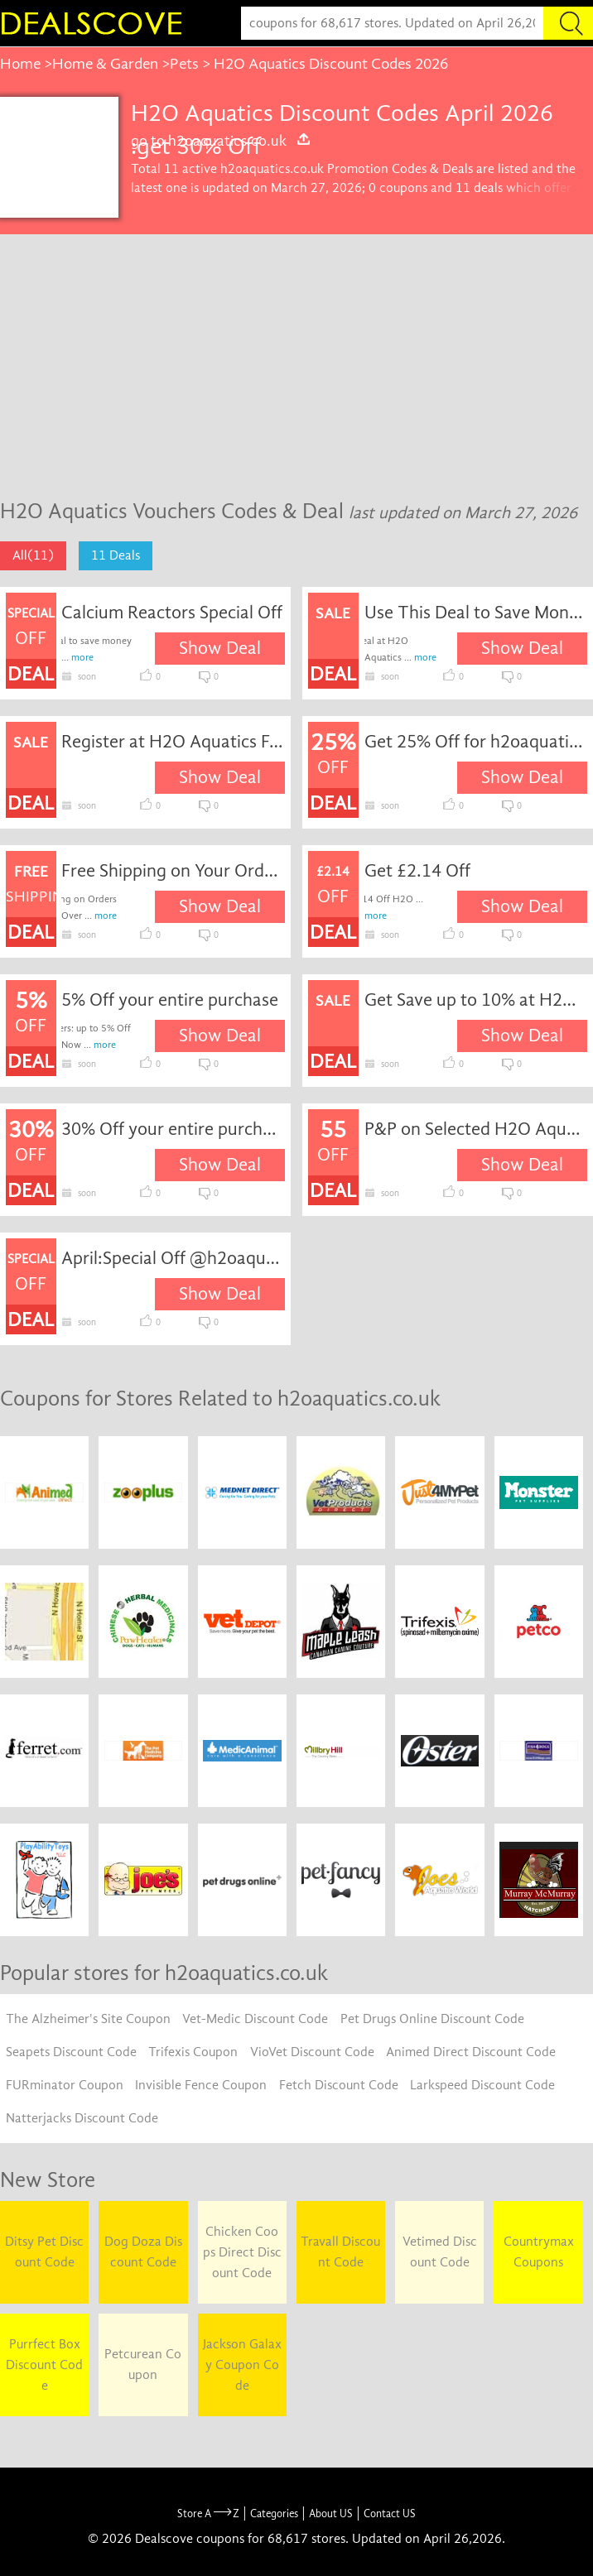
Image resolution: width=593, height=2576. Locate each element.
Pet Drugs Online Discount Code (432, 2018)
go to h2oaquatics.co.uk (221, 140)
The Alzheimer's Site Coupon (88, 2018)
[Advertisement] (296, 358)
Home (20, 64)
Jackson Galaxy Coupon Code (242, 2365)
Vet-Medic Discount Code (255, 2018)
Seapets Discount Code (71, 2052)
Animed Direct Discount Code (471, 2052)
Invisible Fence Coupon (201, 2085)
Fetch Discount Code (338, 2085)
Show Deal (220, 648)
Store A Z (208, 2513)
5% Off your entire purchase (169, 1000)
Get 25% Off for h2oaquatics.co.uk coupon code (475, 741)
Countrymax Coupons (539, 2252)
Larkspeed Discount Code (482, 2085)
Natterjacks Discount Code (82, 2118)
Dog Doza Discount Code (143, 2252)
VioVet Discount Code (312, 2052)
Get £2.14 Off (417, 871)
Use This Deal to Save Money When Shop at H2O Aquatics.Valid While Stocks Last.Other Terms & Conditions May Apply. (475, 612)
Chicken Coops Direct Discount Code (242, 2252)
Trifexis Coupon (193, 2052)
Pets (184, 64)
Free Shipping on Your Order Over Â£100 (172, 871)
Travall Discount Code (340, 2252)
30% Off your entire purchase (172, 1129)
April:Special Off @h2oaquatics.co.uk (172, 1258)
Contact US (390, 2513)
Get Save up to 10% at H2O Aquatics (475, 1000)
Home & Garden (105, 64)
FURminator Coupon (64, 2085)
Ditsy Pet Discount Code (44, 2252)
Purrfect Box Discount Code (44, 2365)
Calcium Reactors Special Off (171, 612)
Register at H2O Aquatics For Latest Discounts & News (172, 741)
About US (331, 2513)
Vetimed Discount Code (440, 2252)
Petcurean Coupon (142, 2364)
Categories (274, 2513)
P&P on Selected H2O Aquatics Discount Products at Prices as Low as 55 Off (475, 1129)
